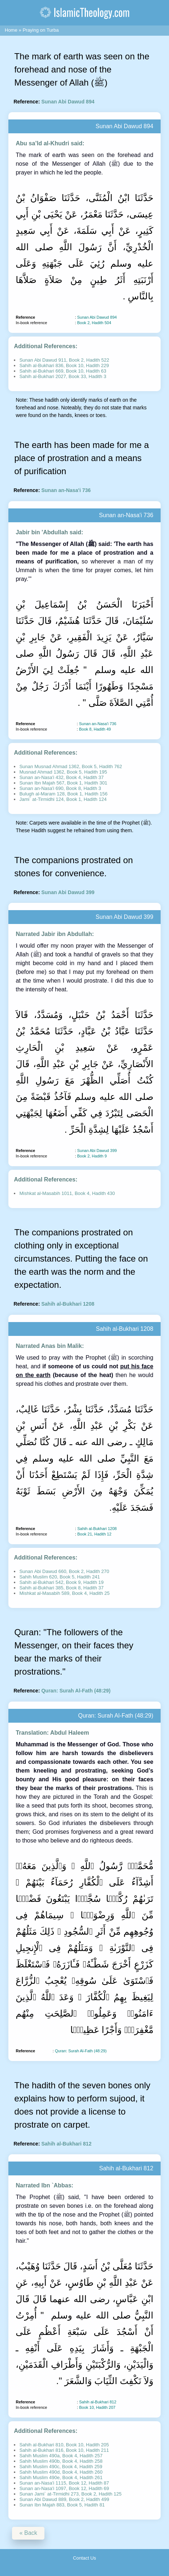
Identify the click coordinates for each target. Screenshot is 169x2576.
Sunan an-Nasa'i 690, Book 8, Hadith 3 (60, 788)
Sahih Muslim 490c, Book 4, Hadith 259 (60, 2466)
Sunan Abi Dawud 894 (67, 102)
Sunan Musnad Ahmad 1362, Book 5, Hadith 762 (70, 766)
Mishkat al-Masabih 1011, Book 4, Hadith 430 (67, 1193)
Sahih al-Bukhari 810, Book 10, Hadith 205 (64, 2444)
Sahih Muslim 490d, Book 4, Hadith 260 (60, 2472)
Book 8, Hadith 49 (95, 729)
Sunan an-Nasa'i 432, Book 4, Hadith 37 (61, 777)
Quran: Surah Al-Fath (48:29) (75, 1691)
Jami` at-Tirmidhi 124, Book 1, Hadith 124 (62, 799)
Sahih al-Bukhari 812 (66, 2144)
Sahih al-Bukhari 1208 (67, 1304)
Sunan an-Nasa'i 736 (66, 490)
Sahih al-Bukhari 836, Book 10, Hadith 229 (64, 365)
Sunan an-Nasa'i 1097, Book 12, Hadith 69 (64, 2488)
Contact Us (84, 2558)
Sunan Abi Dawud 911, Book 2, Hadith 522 (64, 360)
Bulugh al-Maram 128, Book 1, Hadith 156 (63, 794)
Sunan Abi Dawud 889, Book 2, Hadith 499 (64, 2499)
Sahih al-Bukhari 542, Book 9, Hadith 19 (61, 1582)
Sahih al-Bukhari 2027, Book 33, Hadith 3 (62, 376)
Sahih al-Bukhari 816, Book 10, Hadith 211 (64, 2450)
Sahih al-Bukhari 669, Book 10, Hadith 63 (62, 371)
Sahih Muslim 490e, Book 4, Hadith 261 (60, 2477)
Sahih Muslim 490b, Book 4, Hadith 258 (60, 2461)
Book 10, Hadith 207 (97, 2407)
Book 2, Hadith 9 (92, 1156)
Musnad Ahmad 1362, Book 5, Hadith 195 (63, 772)
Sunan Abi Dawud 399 (67, 892)
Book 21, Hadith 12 (94, 1534)
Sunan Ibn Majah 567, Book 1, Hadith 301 (63, 783)
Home (11, 30)
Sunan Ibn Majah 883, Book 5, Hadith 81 (62, 2505)
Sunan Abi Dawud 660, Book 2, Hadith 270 (64, 1571)
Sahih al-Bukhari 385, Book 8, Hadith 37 (61, 1587)
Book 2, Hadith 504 (94, 322)
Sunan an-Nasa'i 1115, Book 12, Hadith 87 (64, 2483)
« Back (28, 2533)
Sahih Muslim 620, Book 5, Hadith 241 (59, 1577)
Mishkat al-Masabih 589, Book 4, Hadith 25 (64, 1593)
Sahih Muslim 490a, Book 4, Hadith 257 (60, 2455)
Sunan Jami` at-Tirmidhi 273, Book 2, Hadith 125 (70, 2494)
